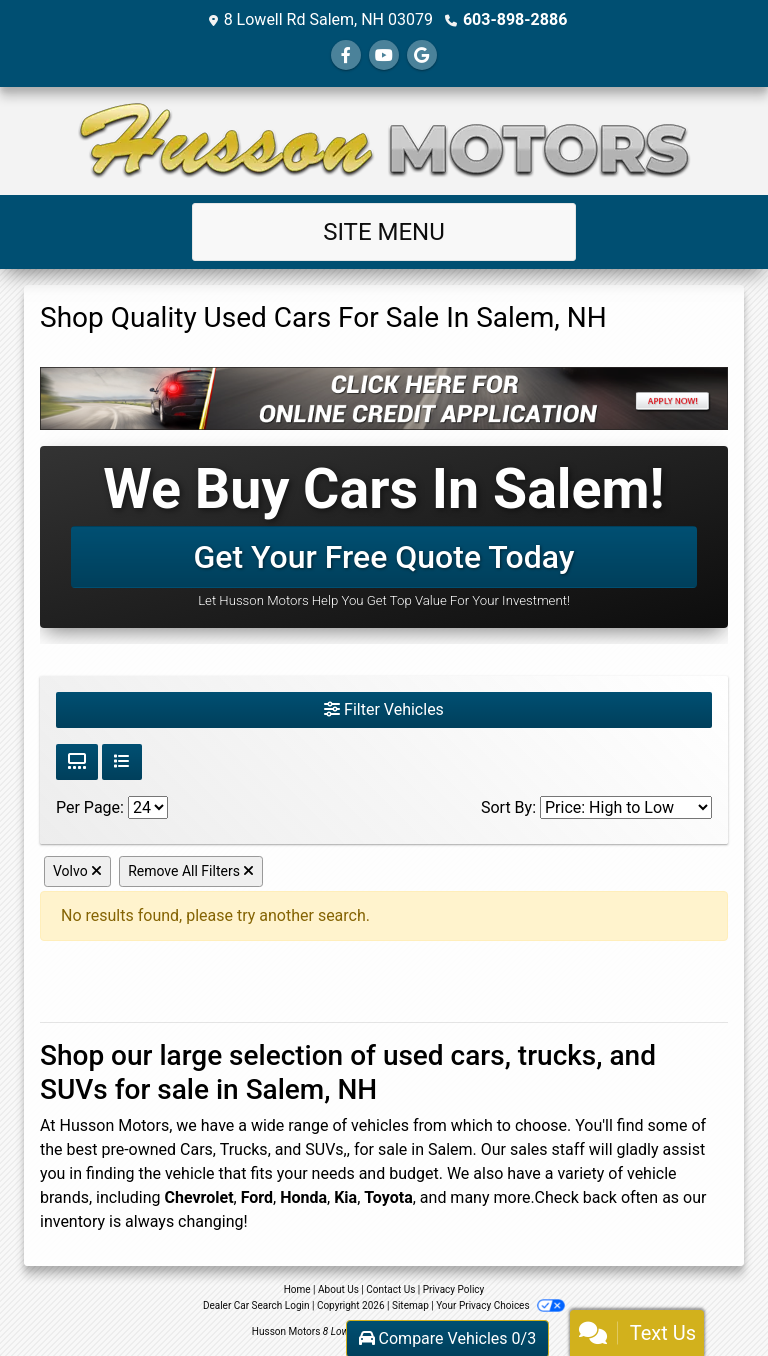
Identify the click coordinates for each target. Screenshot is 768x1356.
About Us (338, 1289)
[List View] (122, 762)
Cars (196, 1149)
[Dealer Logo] (384, 141)
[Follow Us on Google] (422, 55)
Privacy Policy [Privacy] (454, 1289)
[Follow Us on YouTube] (384, 55)
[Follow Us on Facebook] (346, 55)
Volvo (77, 871)
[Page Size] (148, 807)
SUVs (324, 1149)
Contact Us (390, 1289)
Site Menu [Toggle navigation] (384, 232)
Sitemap (410, 1305)
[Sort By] (626, 807)
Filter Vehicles (384, 709)
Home (297, 1289)
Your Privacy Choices (500, 1305)
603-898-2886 (515, 19)
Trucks (244, 1149)
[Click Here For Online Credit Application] (384, 399)
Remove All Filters (191, 871)
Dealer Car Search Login (256, 1305)
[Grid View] (77, 762)
